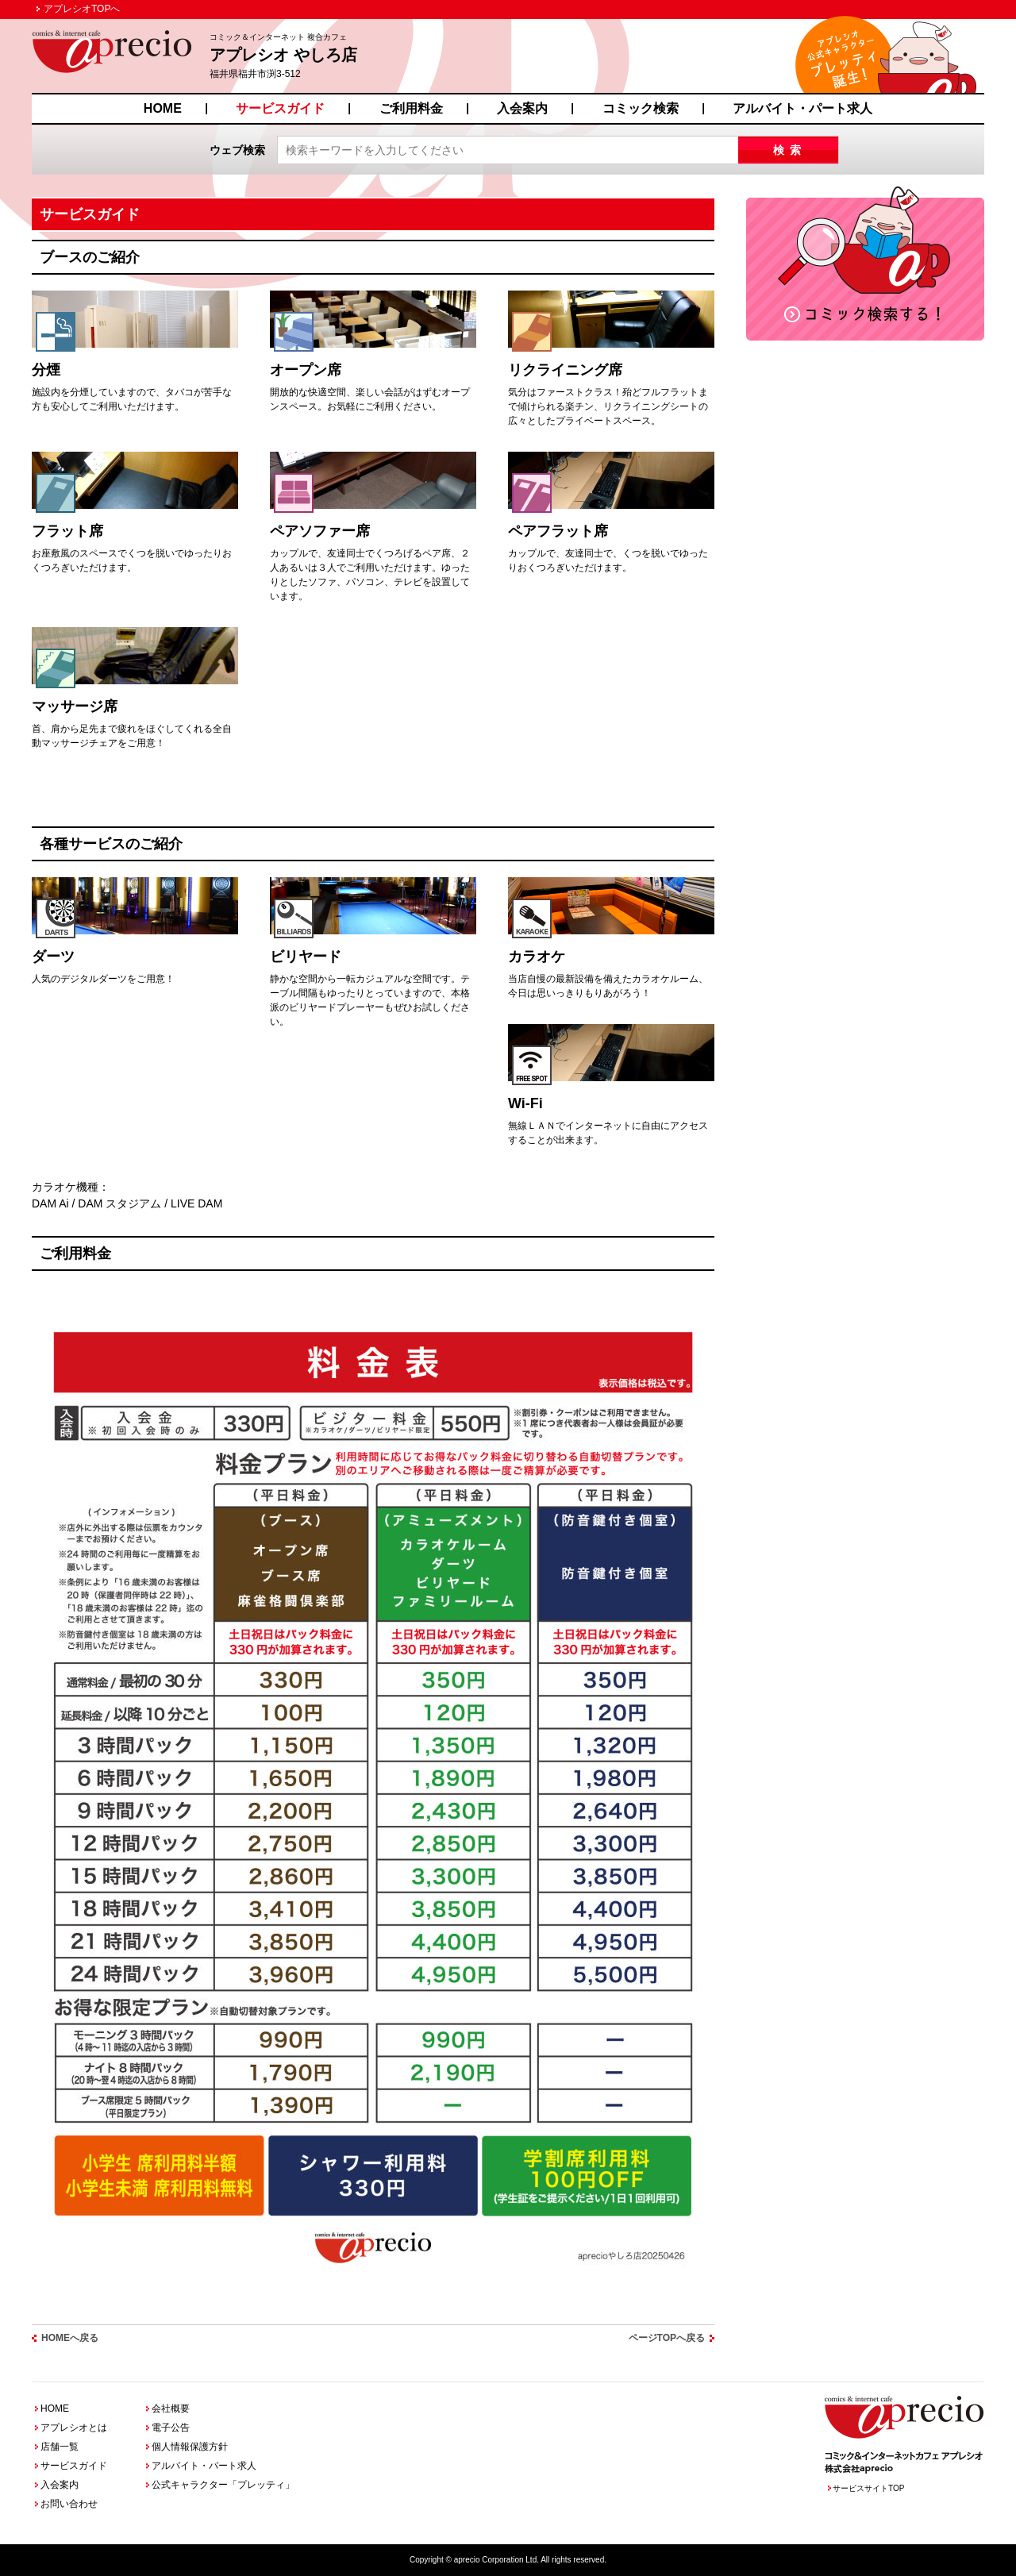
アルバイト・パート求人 (802, 108)
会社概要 (171, 2408)
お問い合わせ (69, 2503)
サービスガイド (280, 108)
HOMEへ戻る (69, 2337)
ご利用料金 (411, 108)
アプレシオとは (73, 2427)
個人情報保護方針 (190, 2446)
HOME (163, 108)
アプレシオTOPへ (82, 8)
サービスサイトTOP (868, 2488)
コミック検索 (640, 108)
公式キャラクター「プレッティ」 (223, 2484)
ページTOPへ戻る (667, 2337)
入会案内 (522, 108)
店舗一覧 (59, 2446)
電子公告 (171, 2427)
